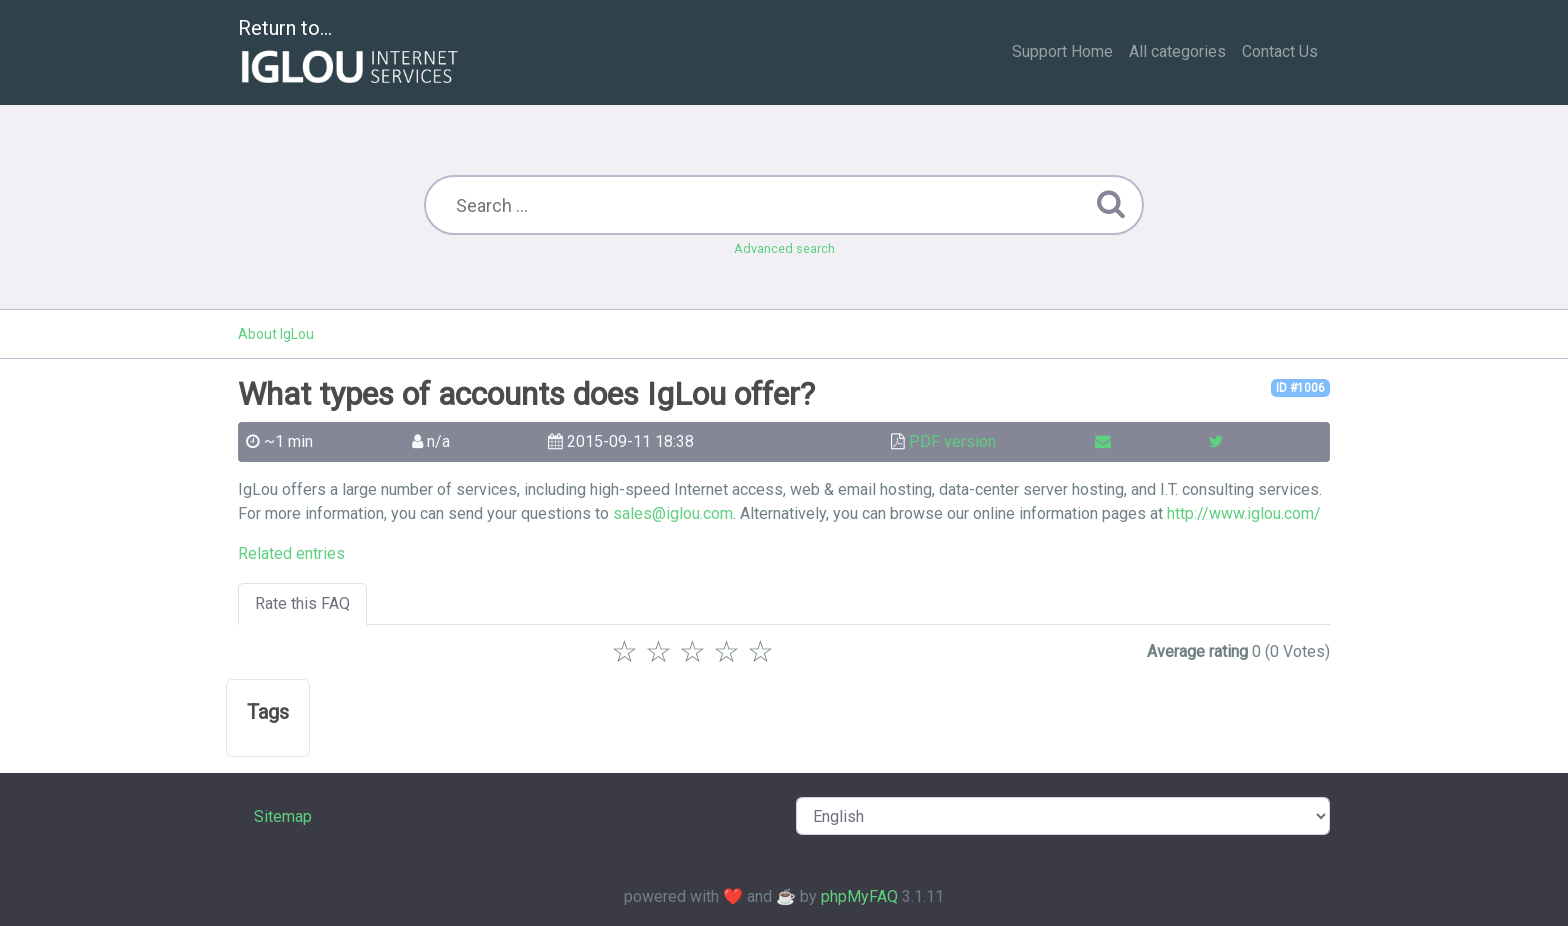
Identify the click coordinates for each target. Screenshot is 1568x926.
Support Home (1062, 51)
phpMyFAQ (859, 896)
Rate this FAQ (302, 603)
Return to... (350, 53)
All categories (1177, 51)
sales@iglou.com (673, 513)
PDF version (952, 441)
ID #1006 (1300, 388)
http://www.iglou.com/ (1244, 513)
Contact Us (1280, 51)
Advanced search (784, 248)
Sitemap (283, 816)
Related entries (291, 553)
